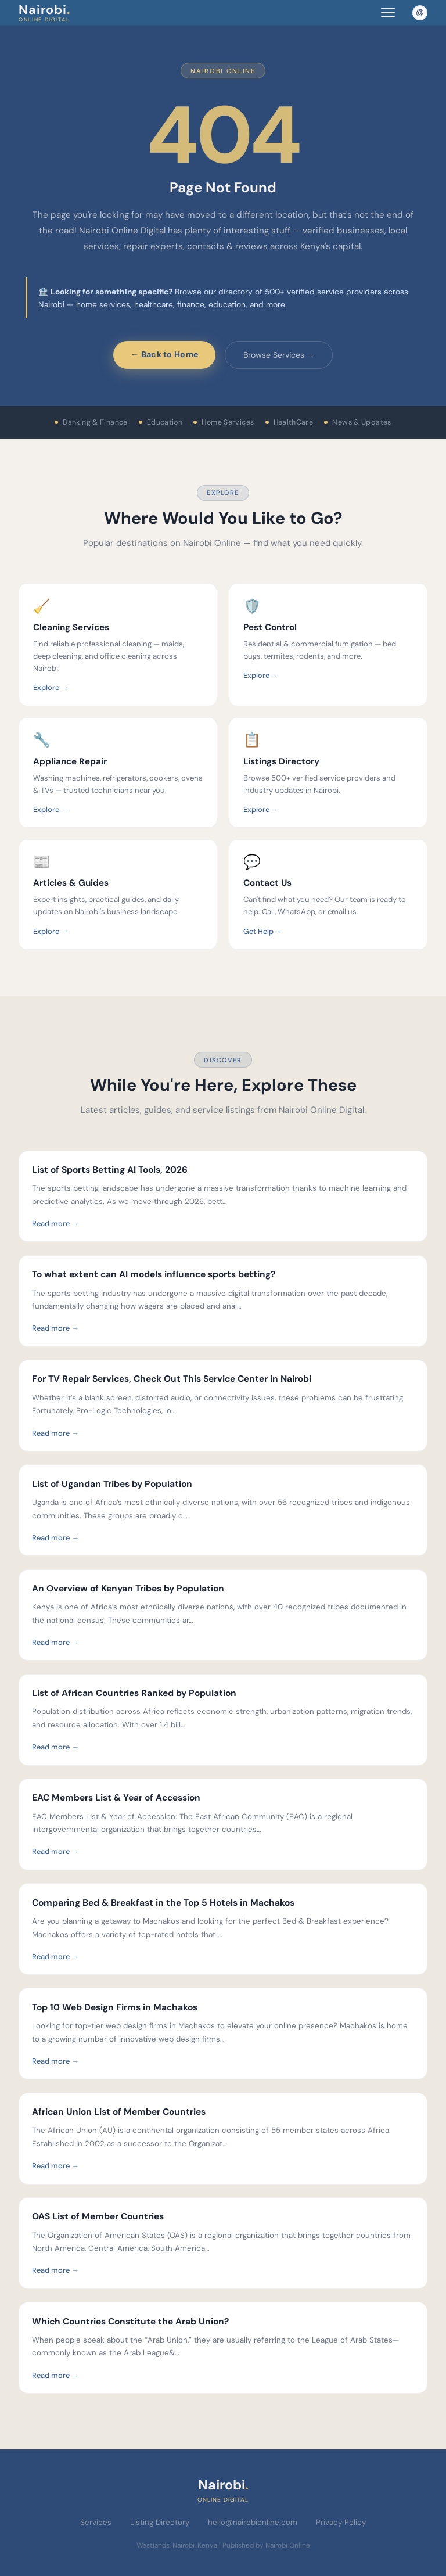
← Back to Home (164, 354)
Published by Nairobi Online (266, 2545)
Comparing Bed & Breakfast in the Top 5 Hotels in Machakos (163, 1903)
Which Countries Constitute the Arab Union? (130, 2321)
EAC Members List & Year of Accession (116, 1797)
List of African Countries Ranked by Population (134, 1693)
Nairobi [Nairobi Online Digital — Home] (44, 12)
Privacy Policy (341, 2522)
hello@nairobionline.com (252, 2522)
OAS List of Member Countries (98, 2216)
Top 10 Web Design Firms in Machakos (114, 2007)
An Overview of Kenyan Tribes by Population (128, 1588)
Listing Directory (159, 2522)
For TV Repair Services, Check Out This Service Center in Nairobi (173, 1379)
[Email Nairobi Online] (419, 12)
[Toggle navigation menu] (387, 12)
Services (96, 2522)
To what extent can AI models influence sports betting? (153, 1274)
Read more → (55, 1223)
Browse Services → (279, 355)
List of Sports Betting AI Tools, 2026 (110, 1170)
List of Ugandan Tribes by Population (112, 1484)
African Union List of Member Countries (119, 2112)
